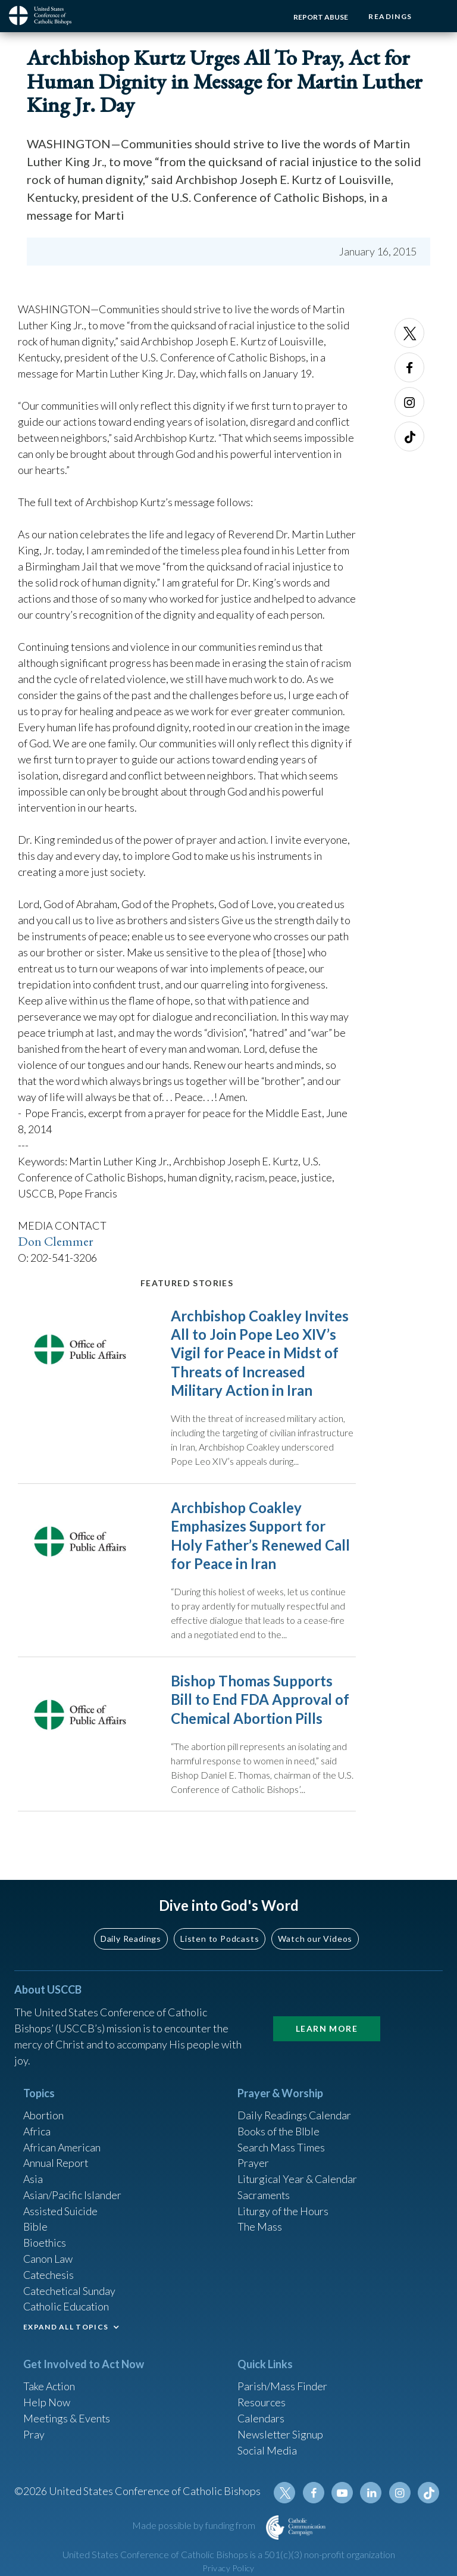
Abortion (44, 2116)
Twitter (409, 333)
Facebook (409, 367)
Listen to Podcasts (219, 1940)
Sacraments (263, 2196)
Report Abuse (320, 17)
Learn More (327, 2030)
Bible (35, 2228)
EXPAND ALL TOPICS (65, 2329)
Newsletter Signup (280, 2437)
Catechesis (49, 2277)
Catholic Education (67, 2309)
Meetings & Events (67, 2421)
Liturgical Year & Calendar (298, 2180)
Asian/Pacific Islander (72, 2196)
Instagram (409, 402)
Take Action (49, 2389)
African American (62, 2148)
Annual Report (56, 2164)
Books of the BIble (279, 2132)
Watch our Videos (315, 1940)
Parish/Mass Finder (282, 2389)
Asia (33, 2180)
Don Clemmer (55, 1241)
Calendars (261, 2421)
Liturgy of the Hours (283, 2212)
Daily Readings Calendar (294, 2116)
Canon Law (48, 2261)
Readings (390, 16)
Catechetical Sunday (70, 2293)
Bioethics (45, 2244)
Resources (261, 2405)
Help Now (46, 2405)
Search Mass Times (281, 2148)
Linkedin (371, 2497)
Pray (34, 2437)
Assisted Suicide (61, 2212)
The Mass (259, 2228)
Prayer (253, 2164)
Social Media (267, 2453)
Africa (37, 2132)
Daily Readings (131, 1940)
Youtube (342, 2497)
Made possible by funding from (194, 2529)
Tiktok (409, 436)
